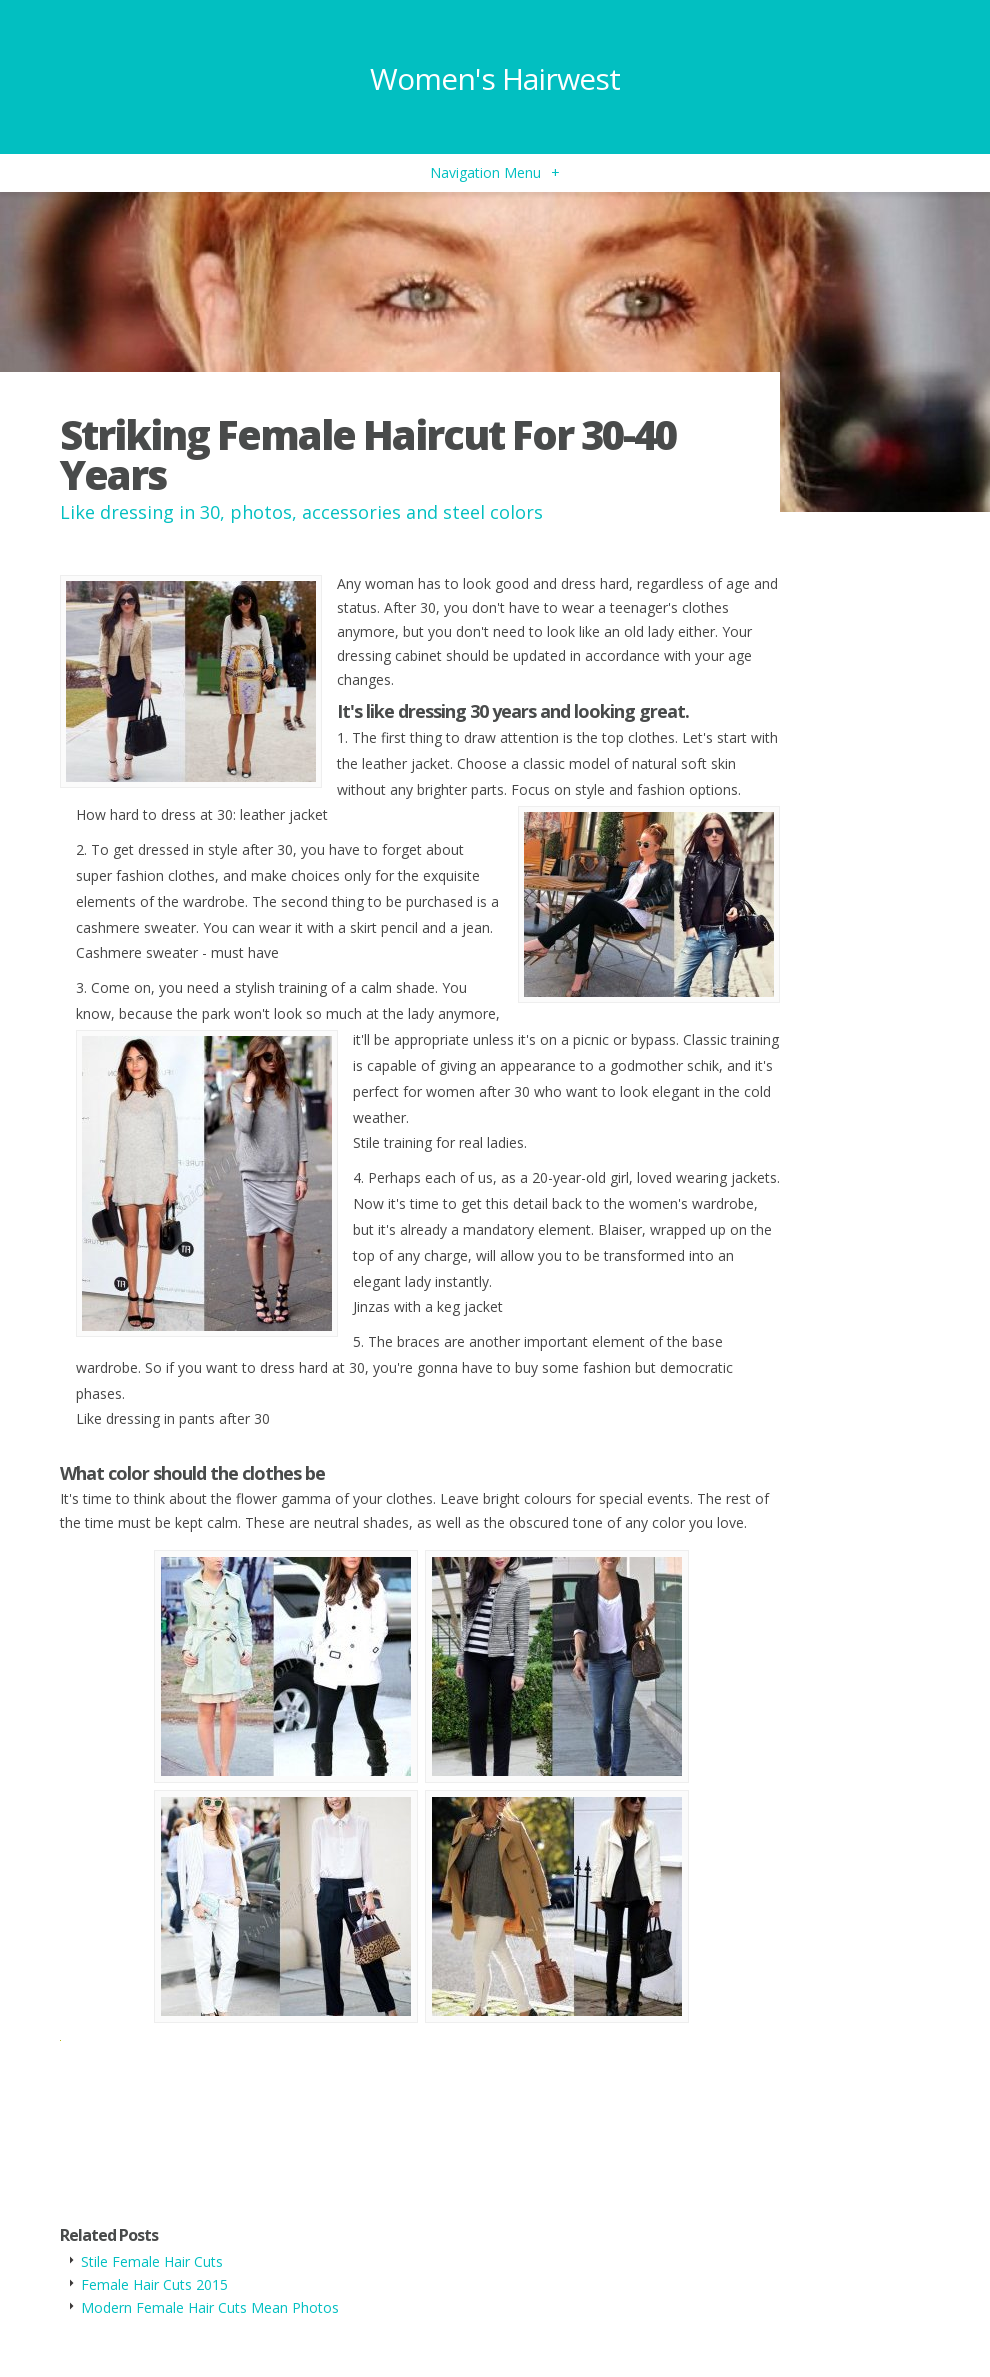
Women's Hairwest (495, 78)
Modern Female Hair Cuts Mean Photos (210, 2307)
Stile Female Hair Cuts (152, 2261)
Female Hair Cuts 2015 (154, 2284)
